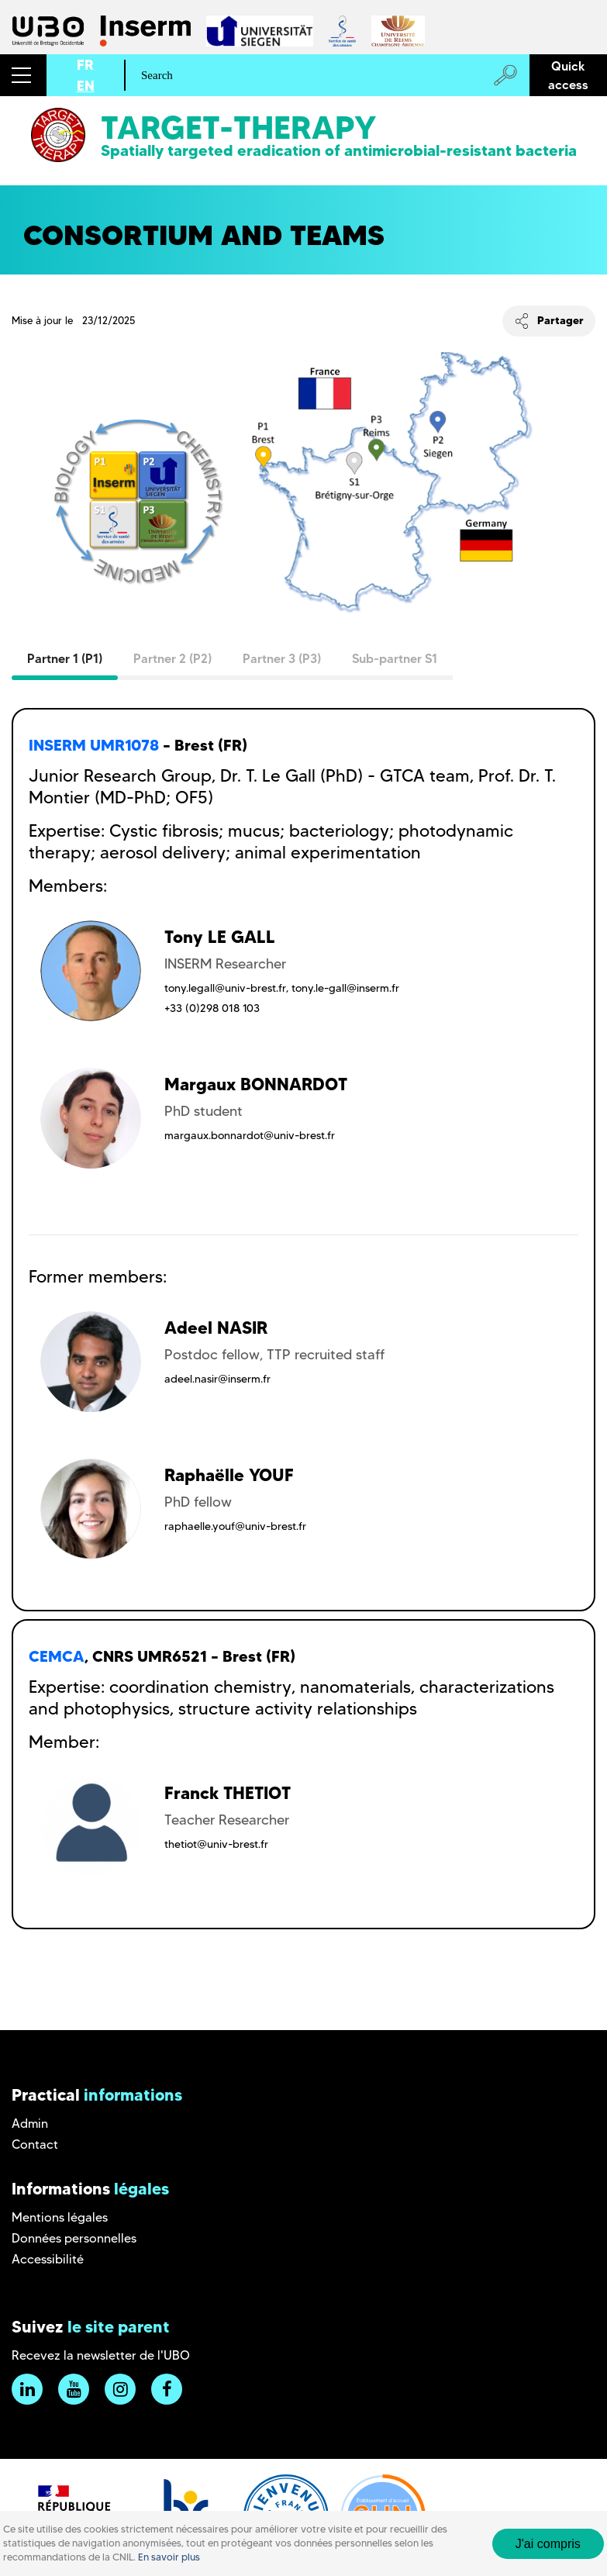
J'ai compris (548, 2543)
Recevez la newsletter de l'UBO (101, 2355)
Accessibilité (48, 2259)
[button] (23, 75)
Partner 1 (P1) (64, 658)
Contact (35, 2144)
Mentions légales (60, 2217)
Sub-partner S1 (394, 658)
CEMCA (56, 1656)
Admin (30, 2123)
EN (86, 86)
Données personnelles (74, 2238)
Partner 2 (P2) (172, 658)
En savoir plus (169, 2557)
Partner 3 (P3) (282, 658)
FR (85, 65)
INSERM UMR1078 (94, 745)
